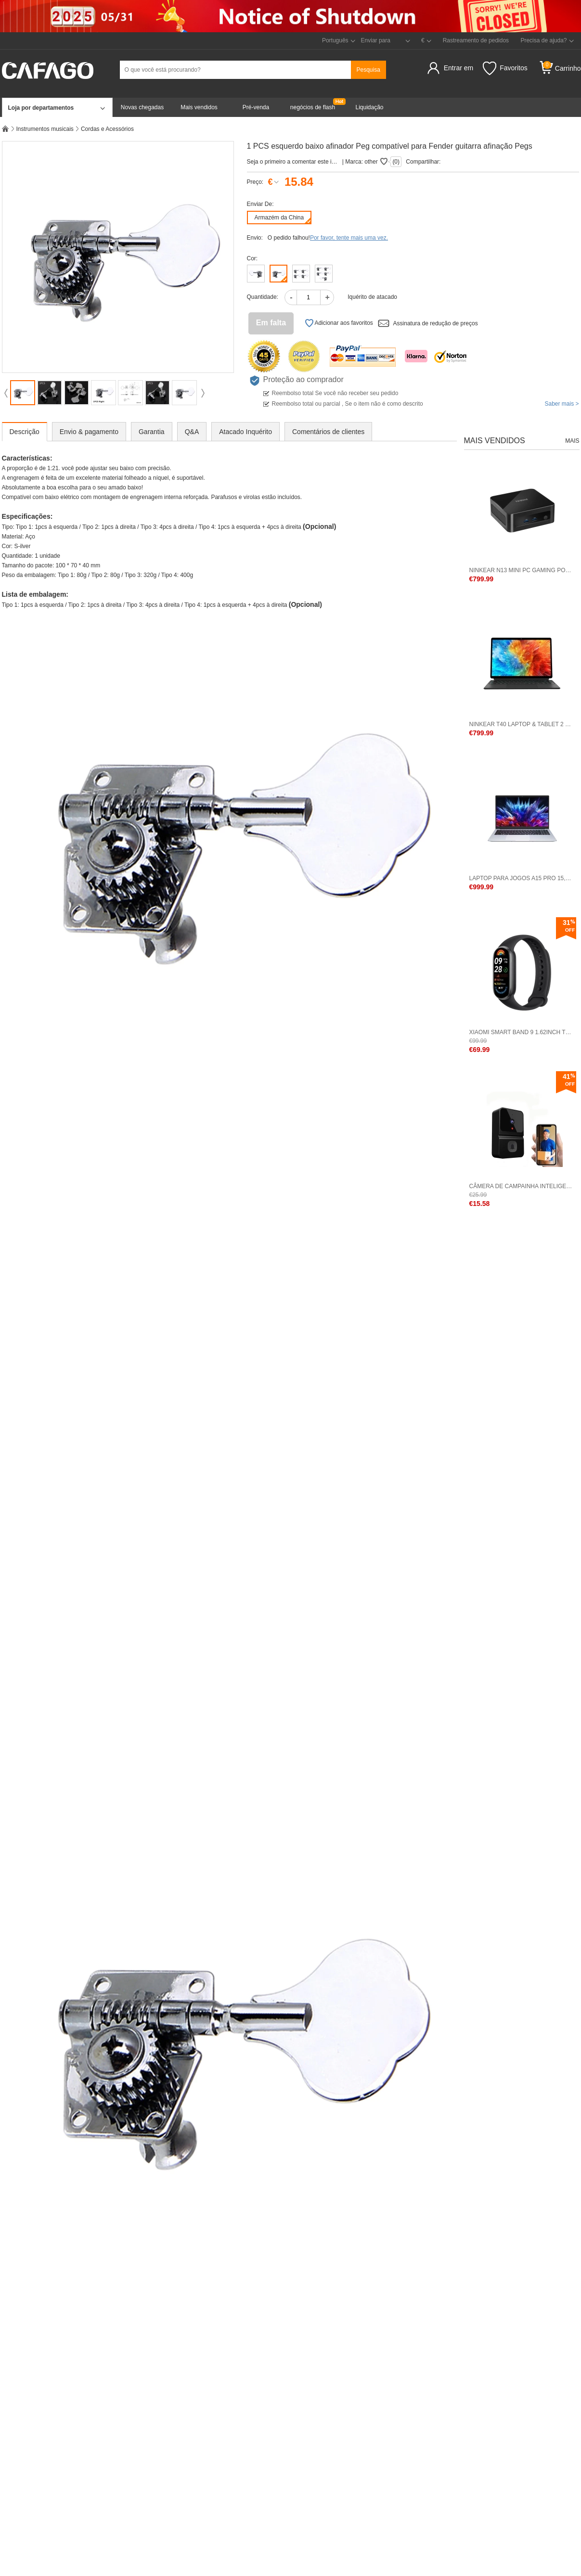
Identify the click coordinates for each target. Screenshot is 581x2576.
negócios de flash (312, 107)
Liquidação (369, 107)
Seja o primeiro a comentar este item (292, 161)
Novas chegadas (142, 107)
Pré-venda (256, 107)
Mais (572, 440)
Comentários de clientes (328, 432)
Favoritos (505, 68)
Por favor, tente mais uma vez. (349, 237)
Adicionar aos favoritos (339, 323)
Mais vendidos (199, 107)
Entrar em (458, 68)
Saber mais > (561, 403)
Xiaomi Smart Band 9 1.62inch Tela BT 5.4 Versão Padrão (521, 1032)
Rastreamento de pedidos (476, 40)
